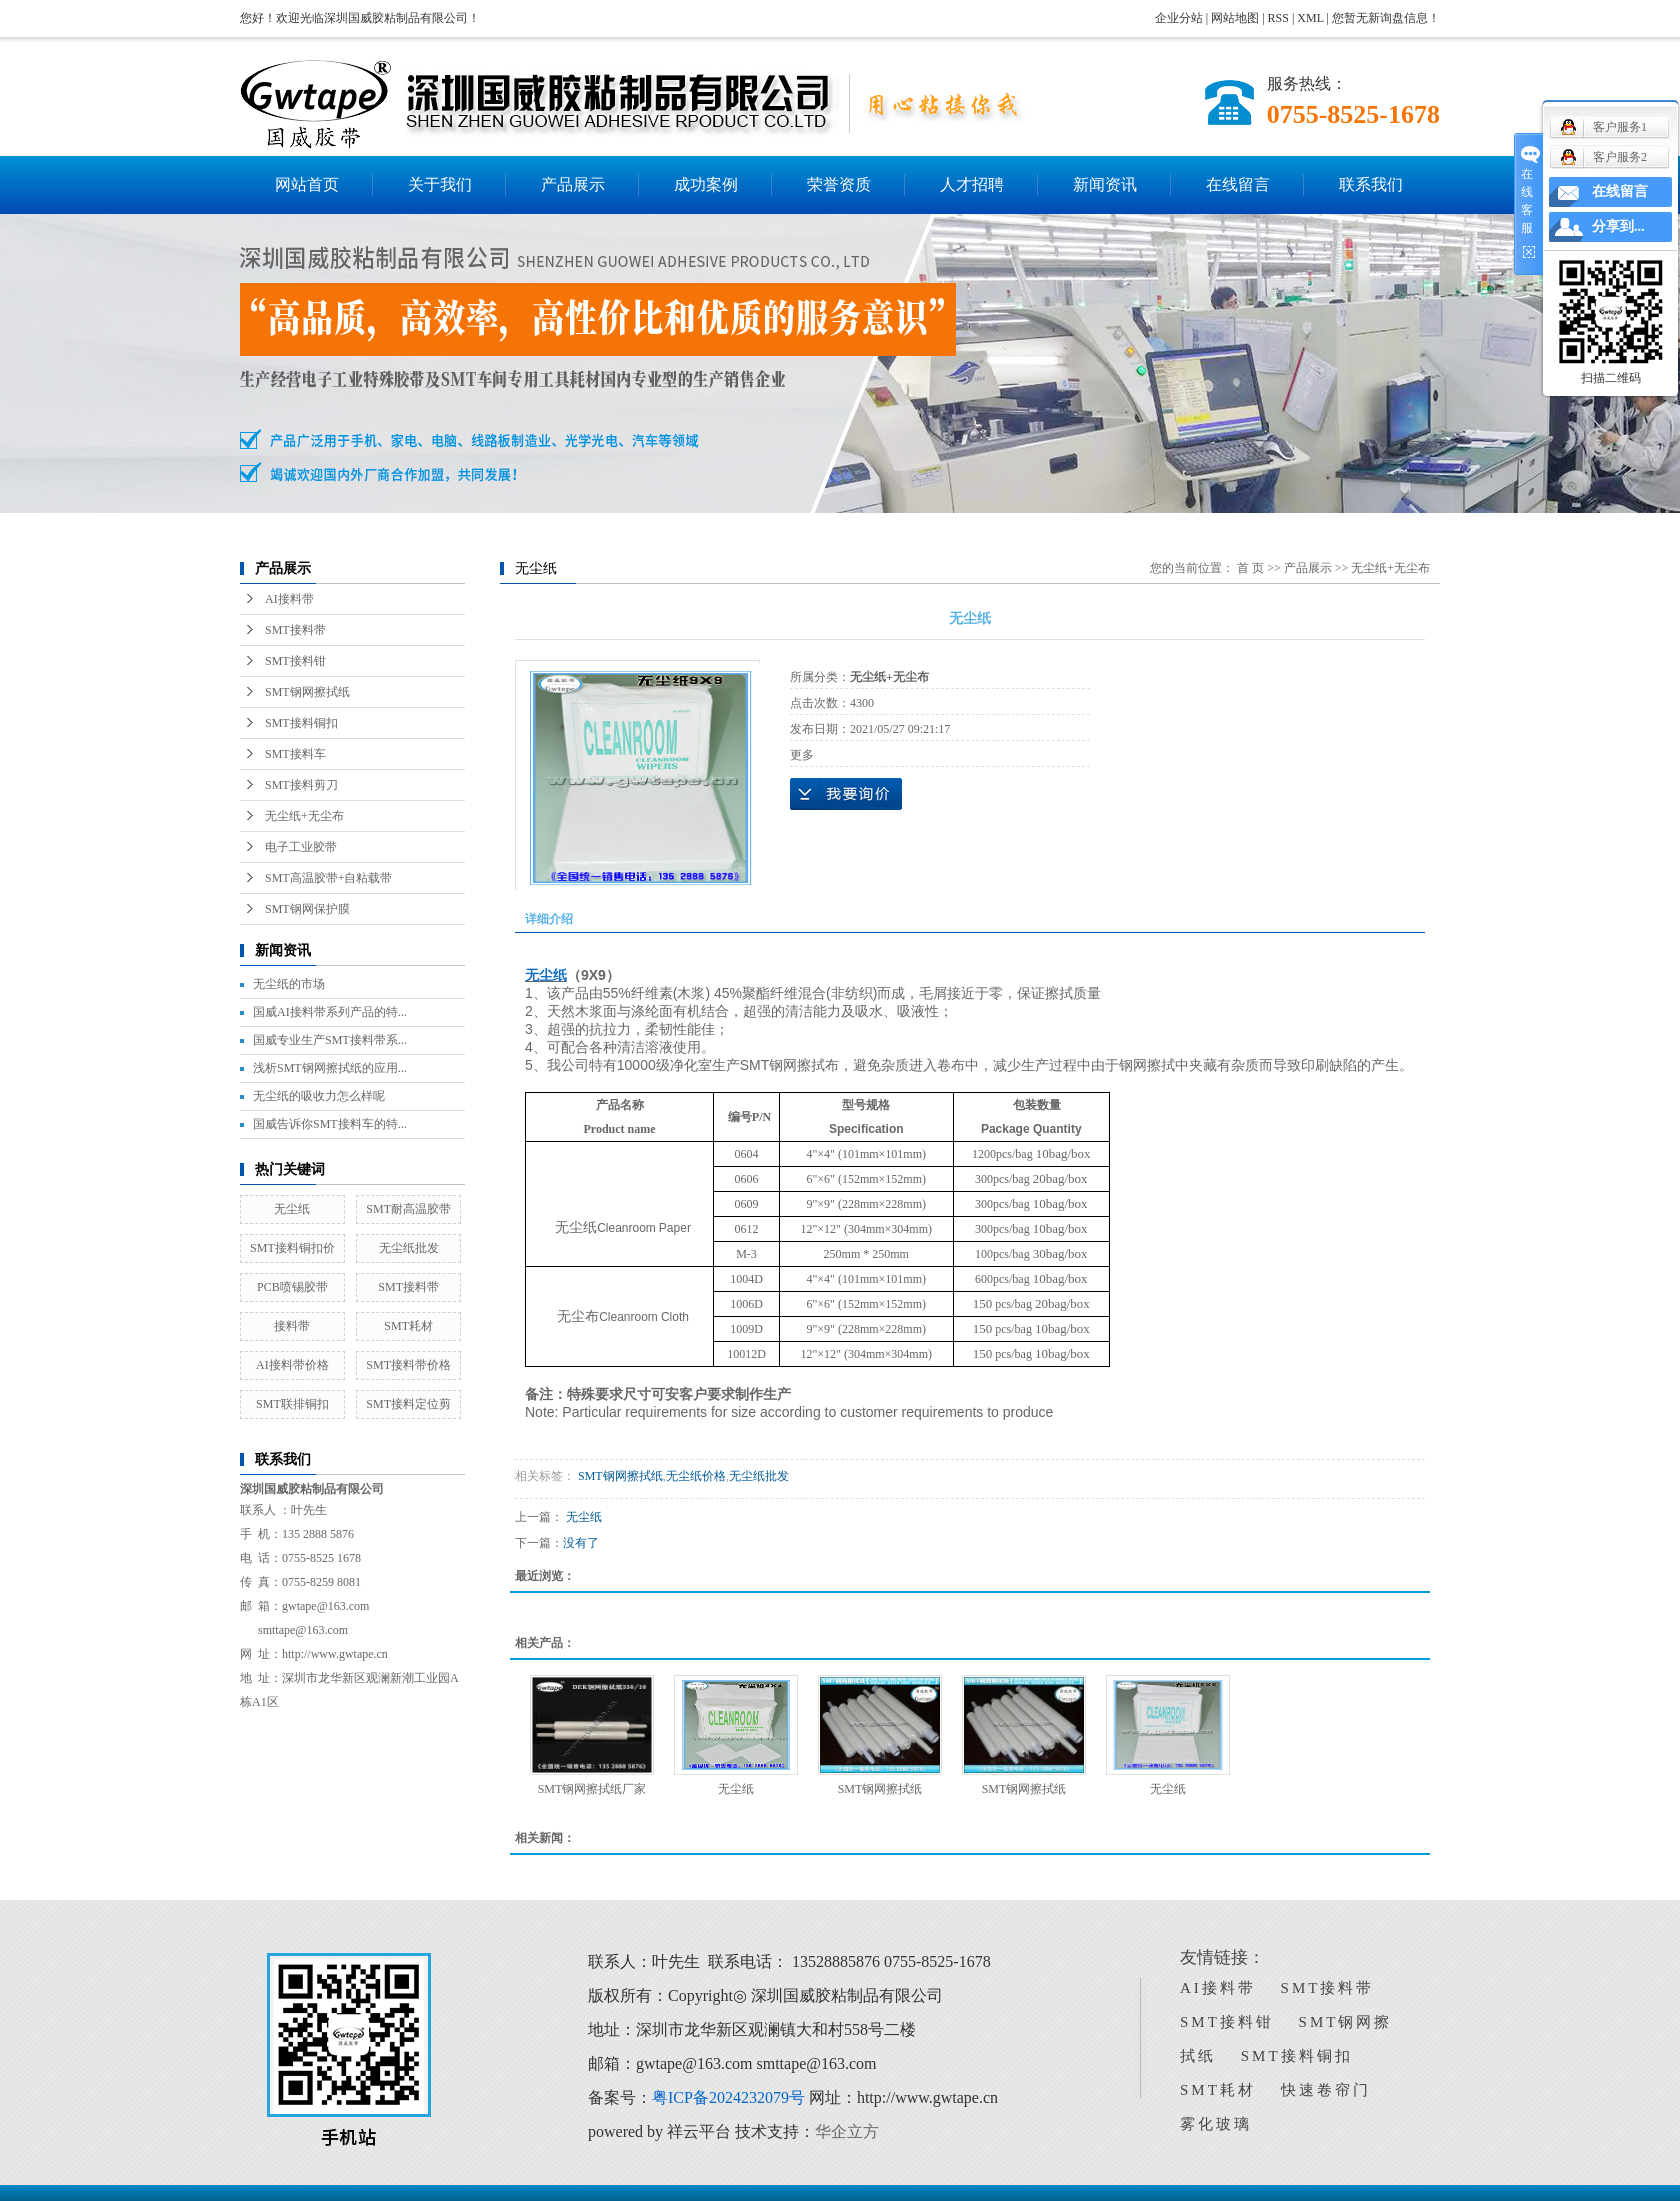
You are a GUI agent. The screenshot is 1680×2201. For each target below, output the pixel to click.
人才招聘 (972, 184)
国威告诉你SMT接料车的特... (330, 1124)
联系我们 (1371, 184)
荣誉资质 (839, 184)
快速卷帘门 (1326, 2090)
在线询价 (846, 794)
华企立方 (847, 2131)
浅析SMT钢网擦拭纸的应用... (330, 1068)
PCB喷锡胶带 (292, 1287)
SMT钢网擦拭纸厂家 (592, 1789)
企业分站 (1179, 18)
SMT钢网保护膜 (307, 909)
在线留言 (1238, 184)
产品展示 (573, 184)
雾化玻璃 (1216, 2124)
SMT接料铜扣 (301, 723)
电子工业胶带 (301, 847)
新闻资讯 (1105, 184)
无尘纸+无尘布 (304, 816)
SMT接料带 (295, 630)
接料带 (292, 1326)
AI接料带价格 (292, 1365)
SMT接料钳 (295, 661)
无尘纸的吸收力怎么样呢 (319, 1096)
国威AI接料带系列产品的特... (330, 1012)
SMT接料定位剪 (408, 1404)
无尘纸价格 (696, 1476)
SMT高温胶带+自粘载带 (328, 878)
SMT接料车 (295, 754)
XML (1310, 18)
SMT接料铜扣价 (292, 1248)
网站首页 (307, 184)
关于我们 (440, 184)
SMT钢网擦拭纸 (307, 692)
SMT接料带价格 (408, 1365)
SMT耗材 (408, 1326)
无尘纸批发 (409, 1248)
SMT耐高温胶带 (408, 1209)
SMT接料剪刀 (301, 785)
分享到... (1618, 226)
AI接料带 (289, 599)
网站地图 (1236, 18)
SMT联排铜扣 (292, 1404)
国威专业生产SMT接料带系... (330, 1040)
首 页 (1250, 568)
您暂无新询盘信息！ (1386, 18)
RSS (1278, 18)
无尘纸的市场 (289, 984)
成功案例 (706, 184)
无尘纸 (292, 1209)
